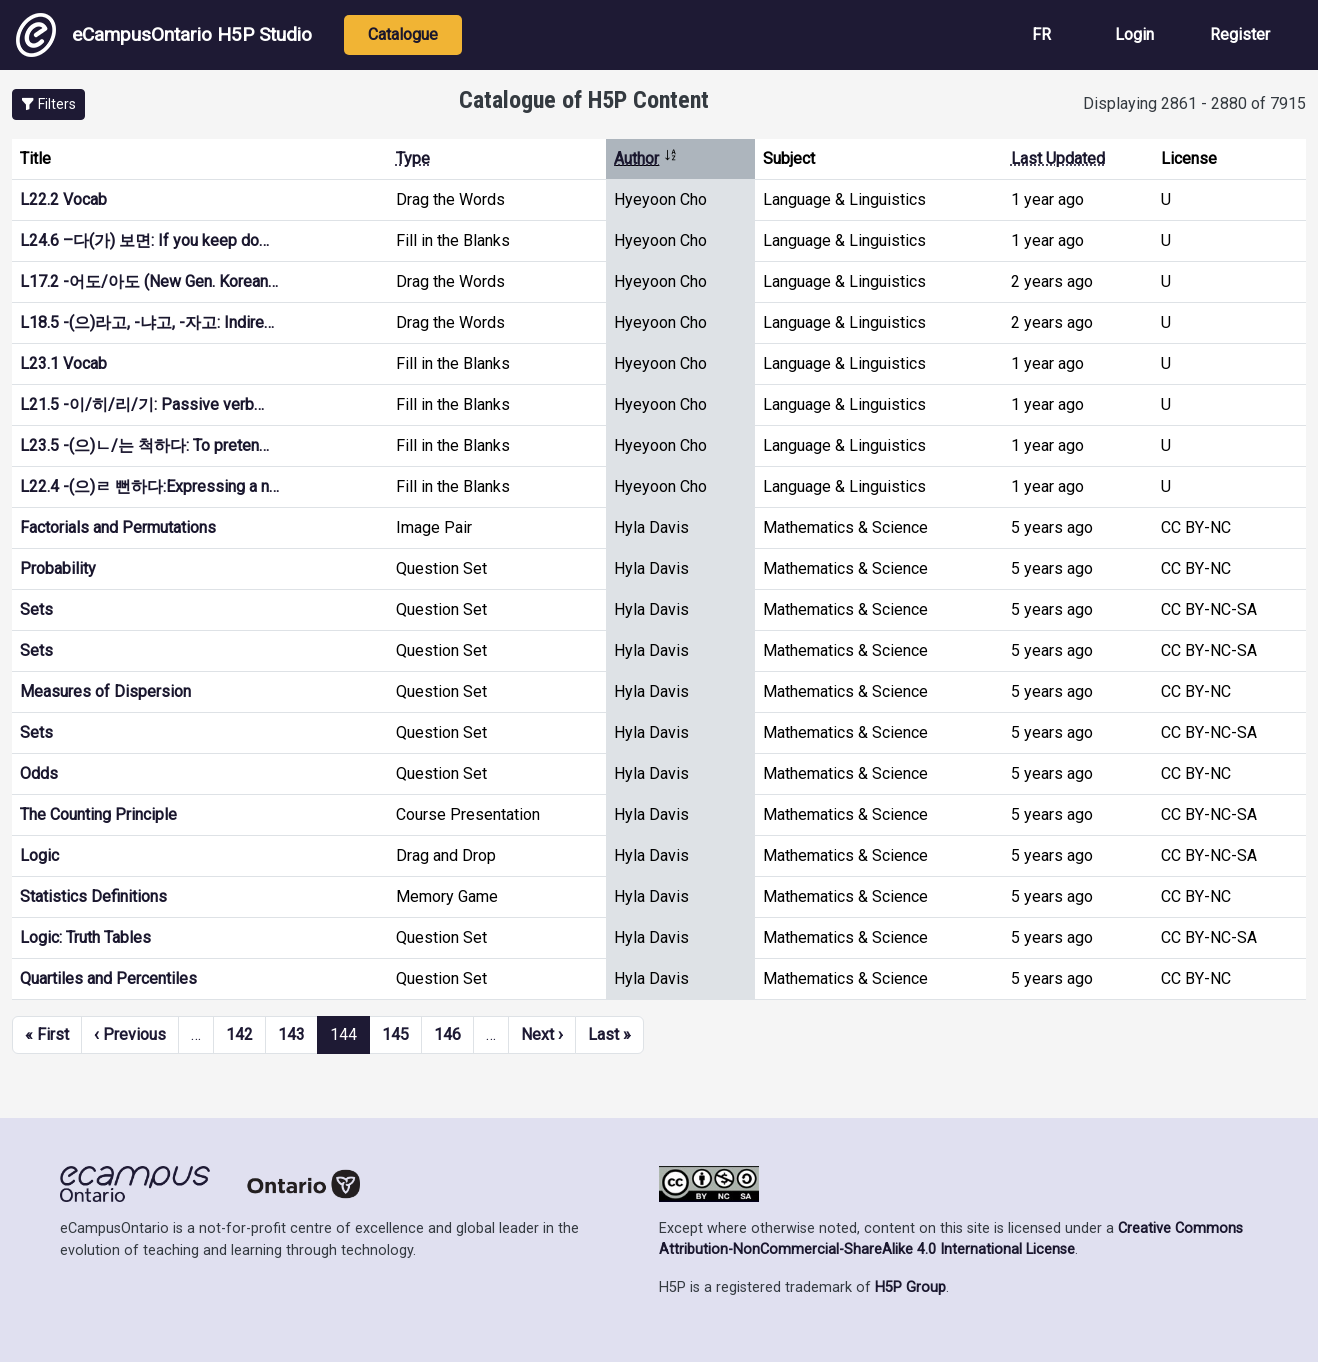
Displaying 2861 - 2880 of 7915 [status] (1194, 103)
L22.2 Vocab (63, 199)
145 (395, 1034)
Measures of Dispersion (105, 691)
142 (239, 1034)
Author (646, 158)
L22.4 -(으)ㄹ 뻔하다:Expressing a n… (149, 486)
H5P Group (910, 1287)
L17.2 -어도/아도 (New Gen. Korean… (149, 281)
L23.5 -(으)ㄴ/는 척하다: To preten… (144, 445)
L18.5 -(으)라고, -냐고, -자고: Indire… (147, 322)
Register (1240, 34)
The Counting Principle (98, 814)
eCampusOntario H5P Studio (164, 35)
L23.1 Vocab (63, 363)
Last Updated (1058, 158)
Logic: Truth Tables (85, 937)
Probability (58, 568)
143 (291, 1034)
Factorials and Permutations (118, 527)
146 (447, 1034)
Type (413, 158)
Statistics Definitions (93, 896)
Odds (39, 773)
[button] (48, 104)
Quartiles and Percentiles (108, 978)
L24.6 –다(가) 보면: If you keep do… (144, 240)
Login (1134, 34)
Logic (39, 855)
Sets (36, 609)
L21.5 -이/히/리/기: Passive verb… (142, 404)
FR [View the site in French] (1041, 34)
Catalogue (403, 34)
